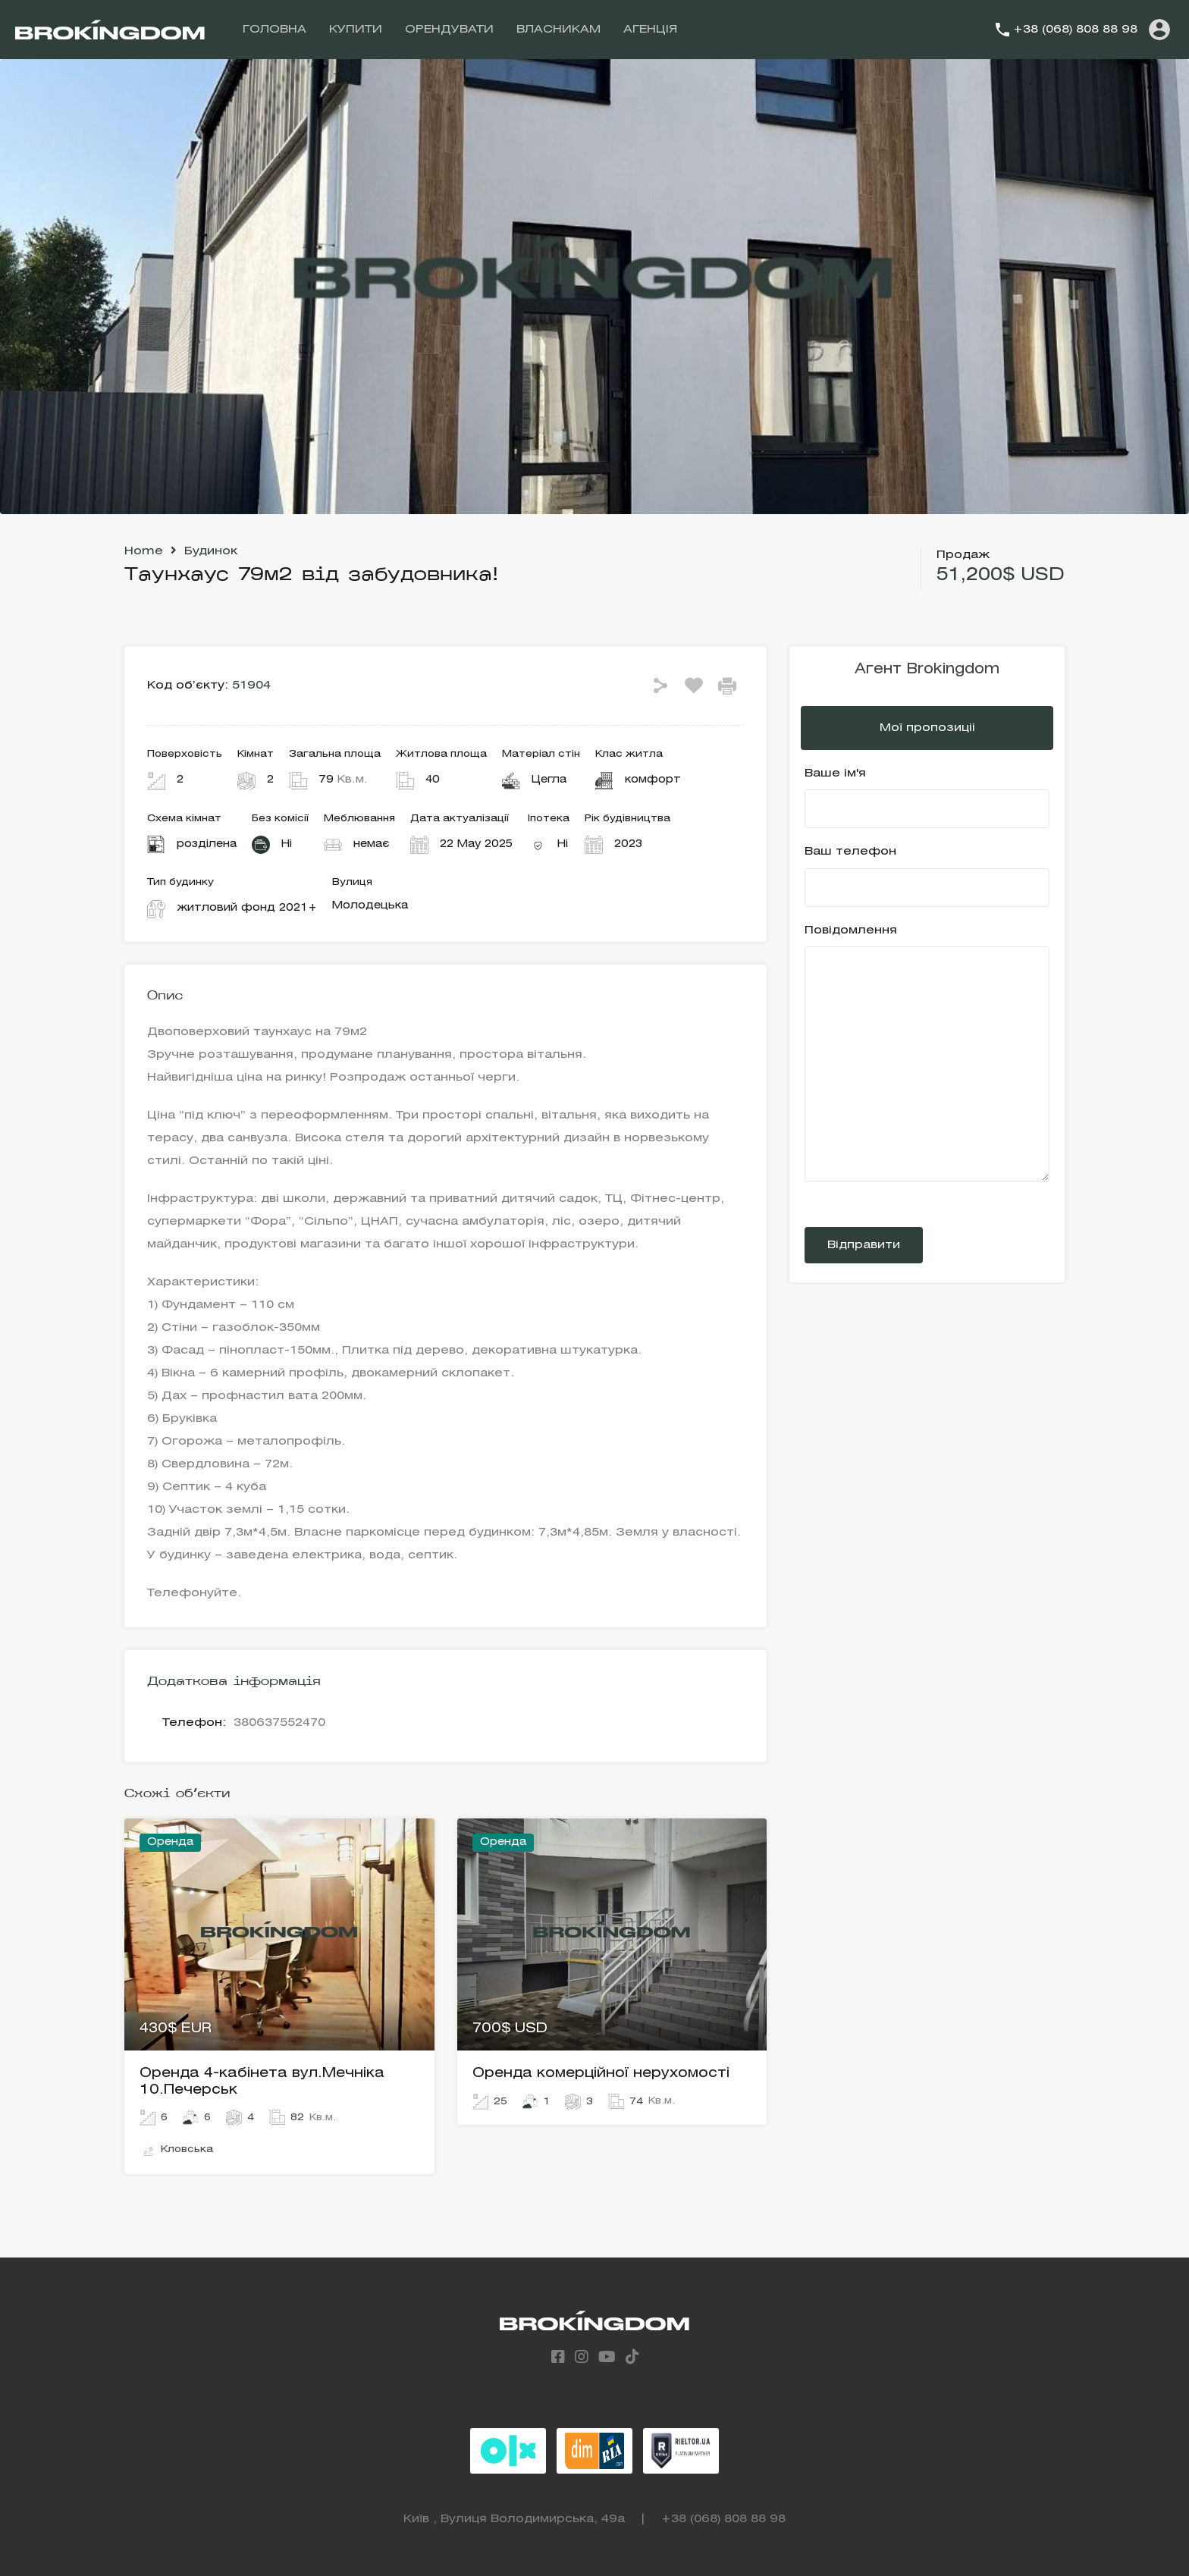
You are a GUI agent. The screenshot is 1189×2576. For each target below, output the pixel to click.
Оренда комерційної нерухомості (600, 2073)
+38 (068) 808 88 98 (1075, 29)
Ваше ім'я (927, 798)
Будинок (210, 551)
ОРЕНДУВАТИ (449, 29)
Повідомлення (927, 1053)
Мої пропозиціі (927, 728)
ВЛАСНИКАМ (558, 29)
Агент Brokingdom (927, 669)
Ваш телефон (927, 876)
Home (143, 551)
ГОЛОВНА (274, 29)
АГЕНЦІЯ (650, 29)
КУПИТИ (355, 29)
